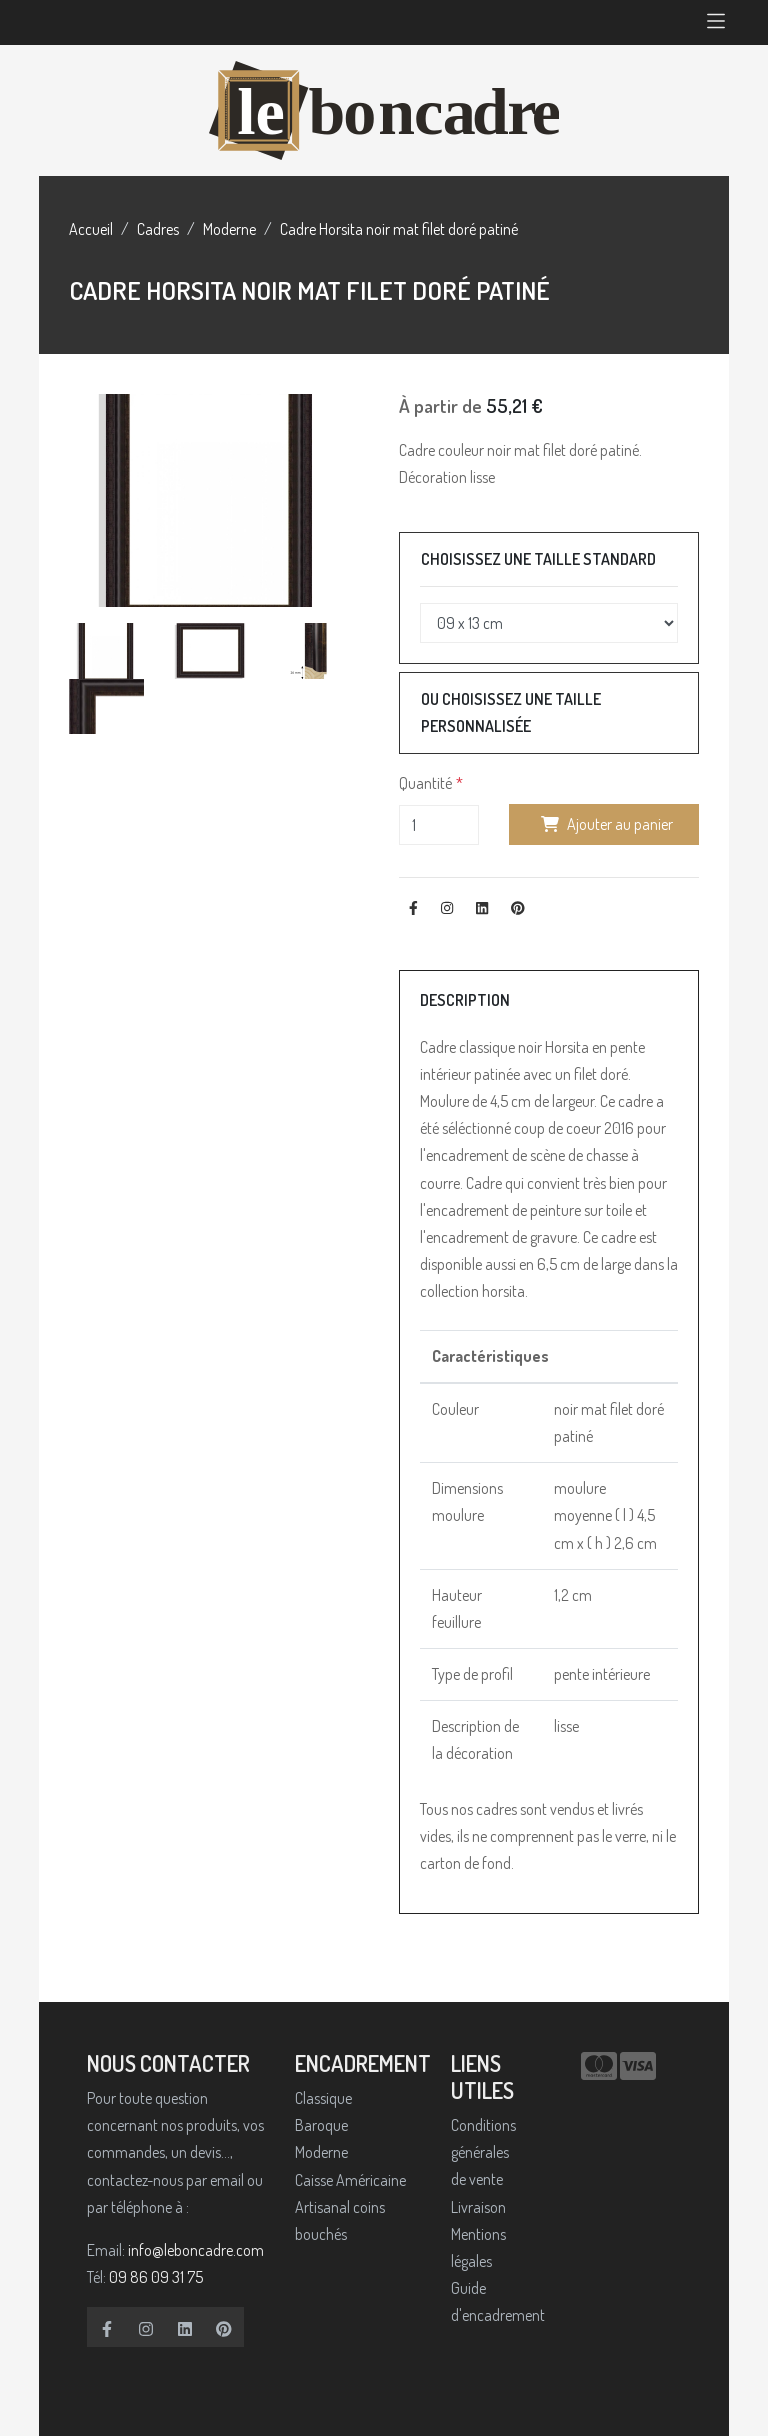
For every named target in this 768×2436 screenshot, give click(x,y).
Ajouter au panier (604, 824)
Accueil (91, 229)
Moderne (229, 229)
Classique (323, 2098)
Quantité (425, 783)
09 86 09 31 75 (156, 2277)
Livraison (478, 2207)
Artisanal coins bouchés (340, 2220)
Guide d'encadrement (488, 2301)
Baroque (321, 2125)
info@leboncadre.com (196, 2250)
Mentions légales (478, 2247)
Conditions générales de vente (483, 2152)
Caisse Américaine (350, 2180)
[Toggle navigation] (716, 22)
